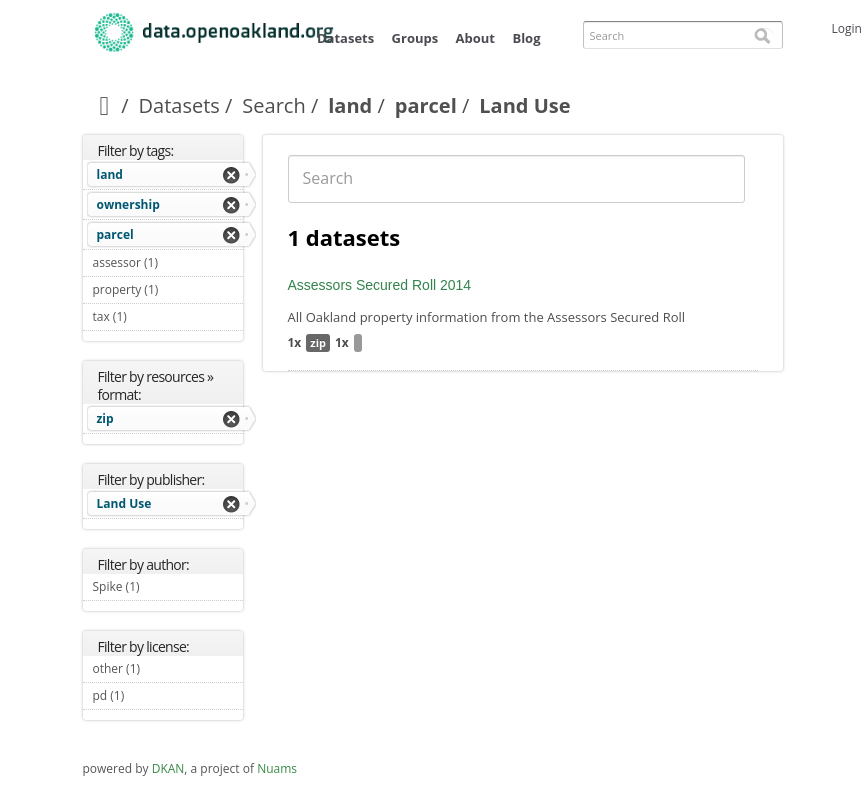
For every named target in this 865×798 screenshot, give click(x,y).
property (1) (168, 292)
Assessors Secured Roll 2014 (380, 285)
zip (105, 418)
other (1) (164, 668)
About (475, 38)
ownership (128, 204)
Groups (415, 38)
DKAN (168, 768)
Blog (526, 38)
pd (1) (148, 695)
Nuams (277, 768)
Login (847, 28)
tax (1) (150, 316)
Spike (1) (163, 586)
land (350, 105)
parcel (426, 105)
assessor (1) (168, 265)
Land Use (124, 503)
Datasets (345, 38)
